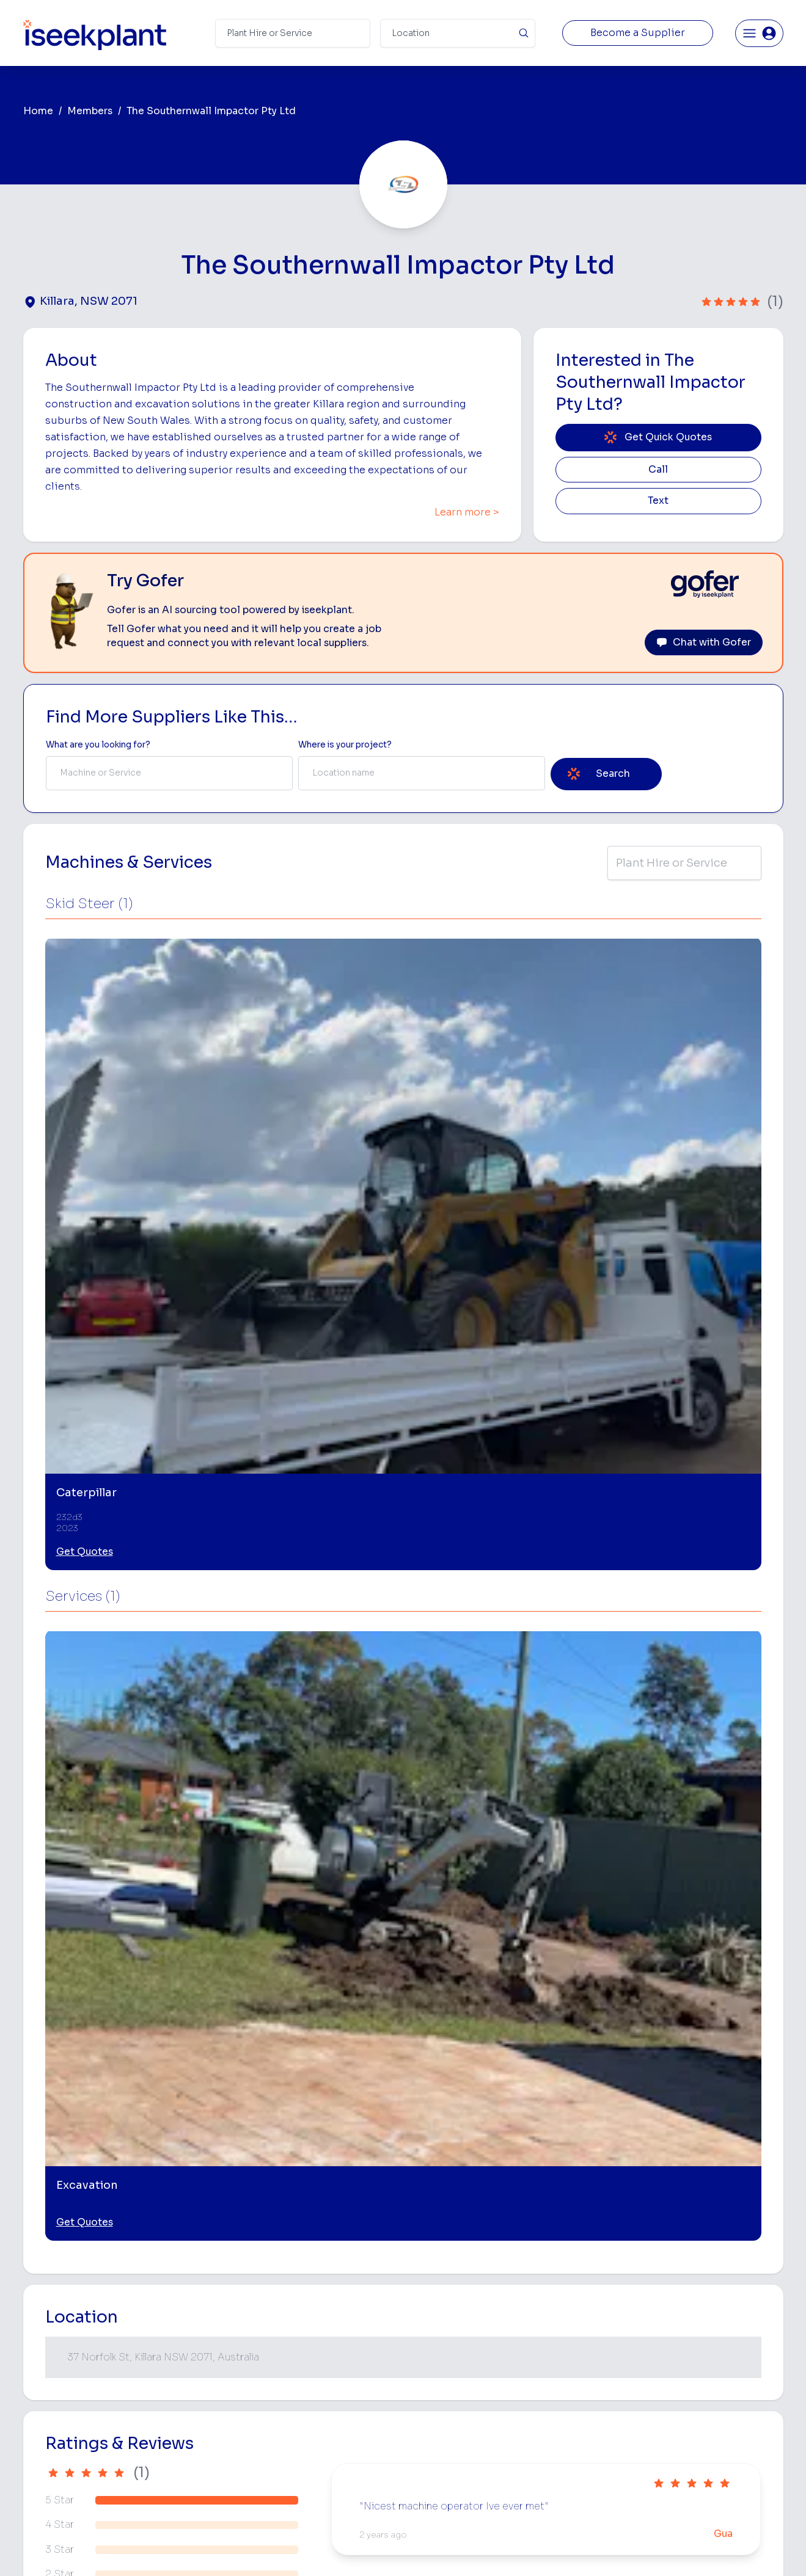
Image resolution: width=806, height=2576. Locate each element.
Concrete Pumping (444, 2344)
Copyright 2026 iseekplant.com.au (395, 2548)
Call (658, 470)
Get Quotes (84, 1122)
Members (89, 111)
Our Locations (287, 2383)
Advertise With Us (295, 2402)
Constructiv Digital (296, 2421)
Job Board (690, 2306)
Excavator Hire (436, 2402)
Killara (52, 1925)
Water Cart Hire (438, 2421)
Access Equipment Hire (454, 2325)
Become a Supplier (637, 33)
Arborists (554, 2383)
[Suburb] (458, 33)
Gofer (270, 2459)
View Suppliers (289, 2364)
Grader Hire (429, 2441)
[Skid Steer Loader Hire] (687, 2104)
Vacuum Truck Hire (573, 2441)
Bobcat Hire (430, 2306)
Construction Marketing (717, 2405)
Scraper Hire (561, 2344)
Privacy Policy (279, 2548)
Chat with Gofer (703, 642)
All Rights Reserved (527, 2548)
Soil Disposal (562, 2479)
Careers (274, 2479)
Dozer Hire (428, 2383)
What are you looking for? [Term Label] (98, 745)
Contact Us (281, 2498)
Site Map (602, 2548)
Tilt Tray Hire (431, 2459)
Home (38, 111)
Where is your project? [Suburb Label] (345, 745)
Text (658, 501)
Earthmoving (561, 2325)
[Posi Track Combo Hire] (307, 2104)
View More (403, 2210)
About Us (277, 2325)
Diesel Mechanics (571, 2421)
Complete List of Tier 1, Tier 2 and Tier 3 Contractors (725, 2380)
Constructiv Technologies (311, 2441)
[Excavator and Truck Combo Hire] (497, 2104)
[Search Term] (293, 33)
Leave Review (177, 1781)
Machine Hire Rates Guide (722, 2325)
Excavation (428, 2479)
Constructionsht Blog (713, 2454)
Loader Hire (559, 2306)
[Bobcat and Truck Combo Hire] (117, 2104)
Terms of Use (207, 2548)
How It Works (286, 2344)
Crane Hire (428, 2364)
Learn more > (466, 512)
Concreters (559, 2402)
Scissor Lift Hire (568, 2459)
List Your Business (97, 2407)
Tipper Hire (558, 2364)
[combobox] (169, 773)
